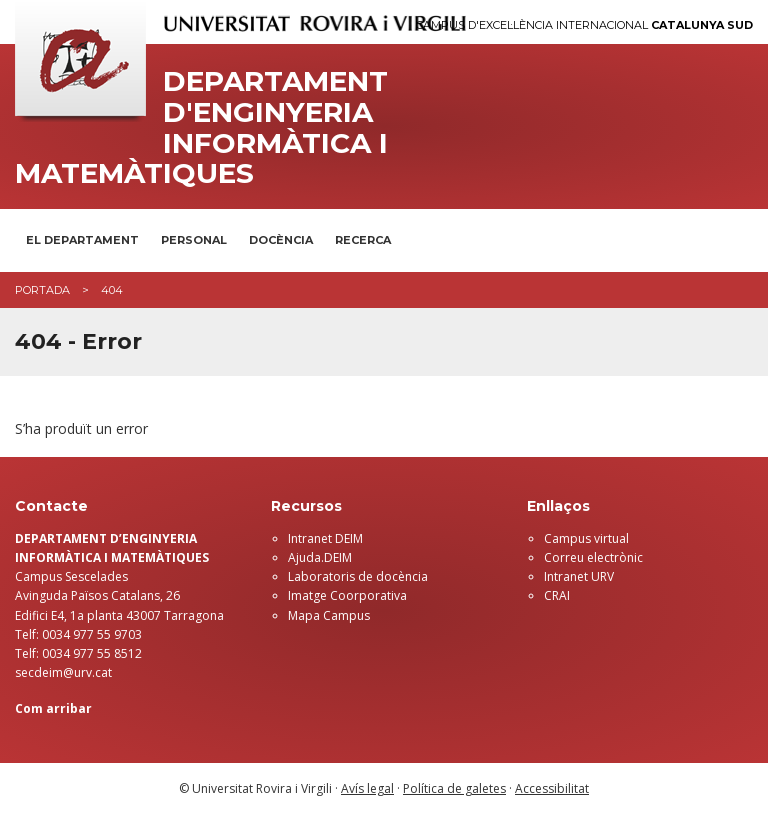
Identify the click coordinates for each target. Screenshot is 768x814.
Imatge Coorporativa (347, 595)
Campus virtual (586, 538)
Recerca (363, 240)
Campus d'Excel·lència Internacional (584, 25)
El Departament (82, 240)
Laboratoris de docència (358, 576)
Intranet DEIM (325, 538)
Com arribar (53, 708)
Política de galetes (454, 788)
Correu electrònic (593, 557)
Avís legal (367, 788)
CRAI (557, 595)
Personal (194, 240)
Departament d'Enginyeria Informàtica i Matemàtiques (201, 127)
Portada (42, 290)
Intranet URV (579, 576)
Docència (281, 240)
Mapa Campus (329, 615)
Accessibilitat (552, 788)
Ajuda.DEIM (320, 557)
